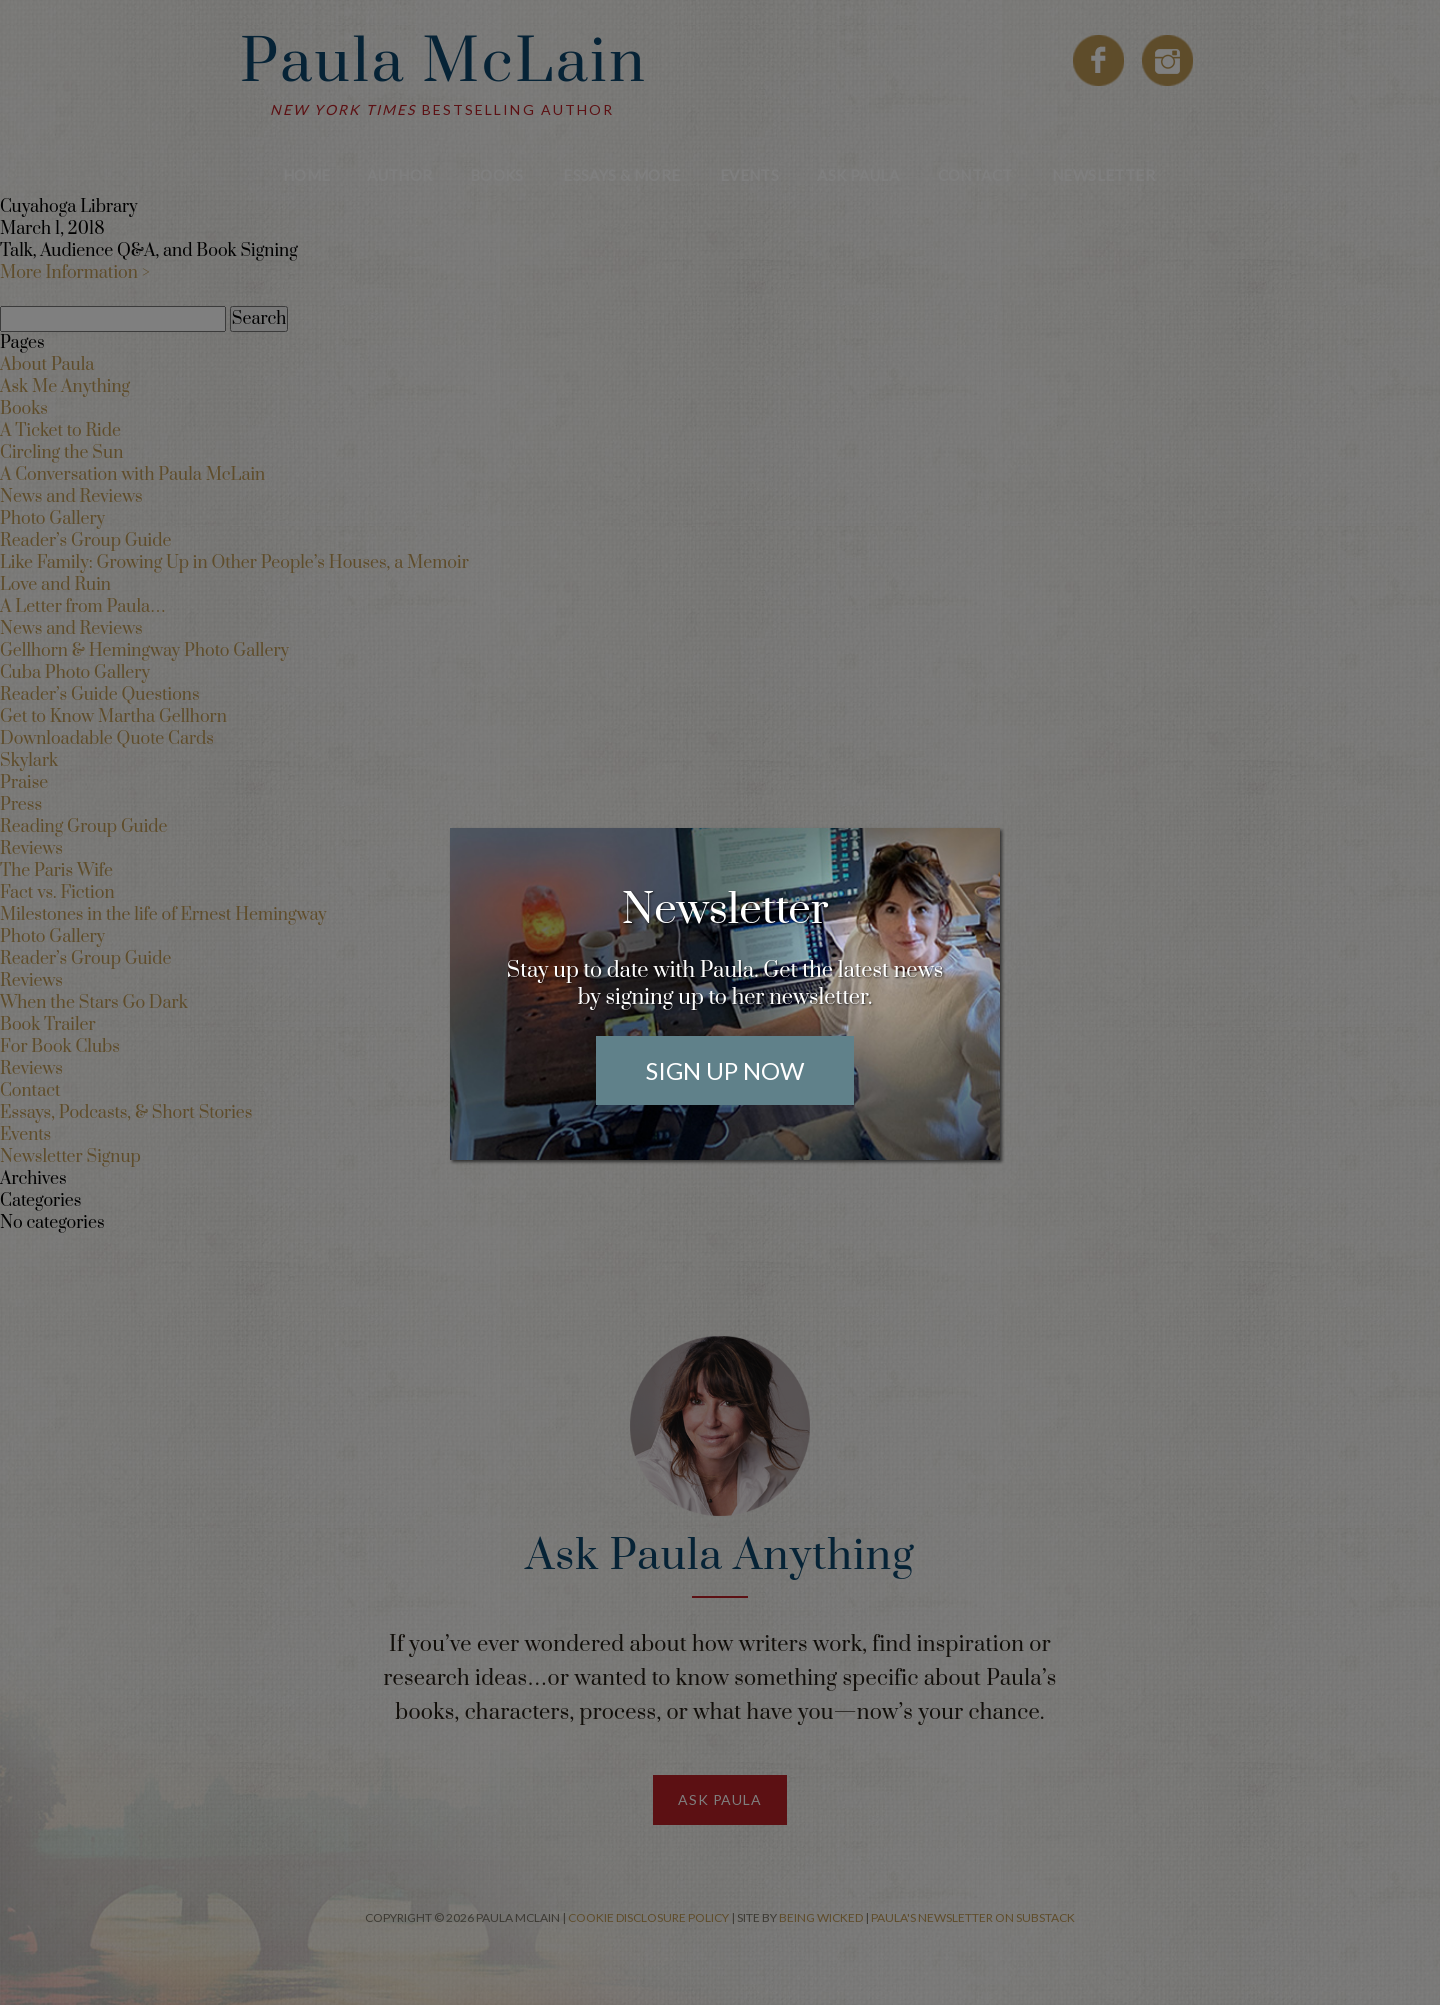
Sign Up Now (725, 1070)
